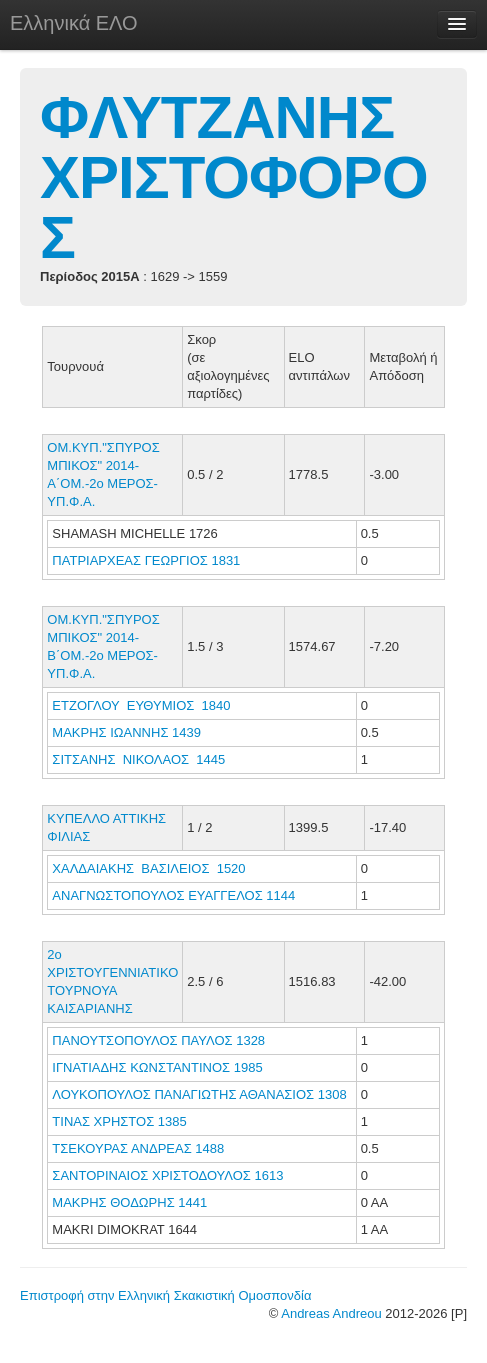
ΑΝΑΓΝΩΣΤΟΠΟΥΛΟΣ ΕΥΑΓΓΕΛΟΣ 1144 (173, 895)
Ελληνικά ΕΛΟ (74, 23)
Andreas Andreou (331, 1313)
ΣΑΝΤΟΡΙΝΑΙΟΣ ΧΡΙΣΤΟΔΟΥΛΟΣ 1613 (167, 1175)
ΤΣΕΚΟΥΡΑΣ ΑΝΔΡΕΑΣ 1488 (138, 1148)
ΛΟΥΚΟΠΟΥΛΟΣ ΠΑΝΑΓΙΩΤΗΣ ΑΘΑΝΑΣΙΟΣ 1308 (199, 1094)
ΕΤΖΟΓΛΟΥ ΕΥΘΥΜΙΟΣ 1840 (141, 705)
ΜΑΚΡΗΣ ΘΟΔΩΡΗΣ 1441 (129, 1202)
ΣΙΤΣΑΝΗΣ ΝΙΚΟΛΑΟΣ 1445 (138, 759)
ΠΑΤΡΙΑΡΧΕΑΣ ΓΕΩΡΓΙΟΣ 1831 (146, 560)
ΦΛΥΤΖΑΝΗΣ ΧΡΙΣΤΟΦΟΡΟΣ (234, 177)
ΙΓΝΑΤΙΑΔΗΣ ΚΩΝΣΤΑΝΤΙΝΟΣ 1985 (157, 1067)
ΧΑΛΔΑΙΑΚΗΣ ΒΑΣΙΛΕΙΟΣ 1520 (148, 868)
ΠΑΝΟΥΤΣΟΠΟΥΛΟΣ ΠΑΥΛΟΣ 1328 (158, 1040)
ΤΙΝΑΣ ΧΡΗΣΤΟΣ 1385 (119, 1121)
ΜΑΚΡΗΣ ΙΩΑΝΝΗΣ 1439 (126, 732)
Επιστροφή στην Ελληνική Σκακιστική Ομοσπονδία (165, 1295)
